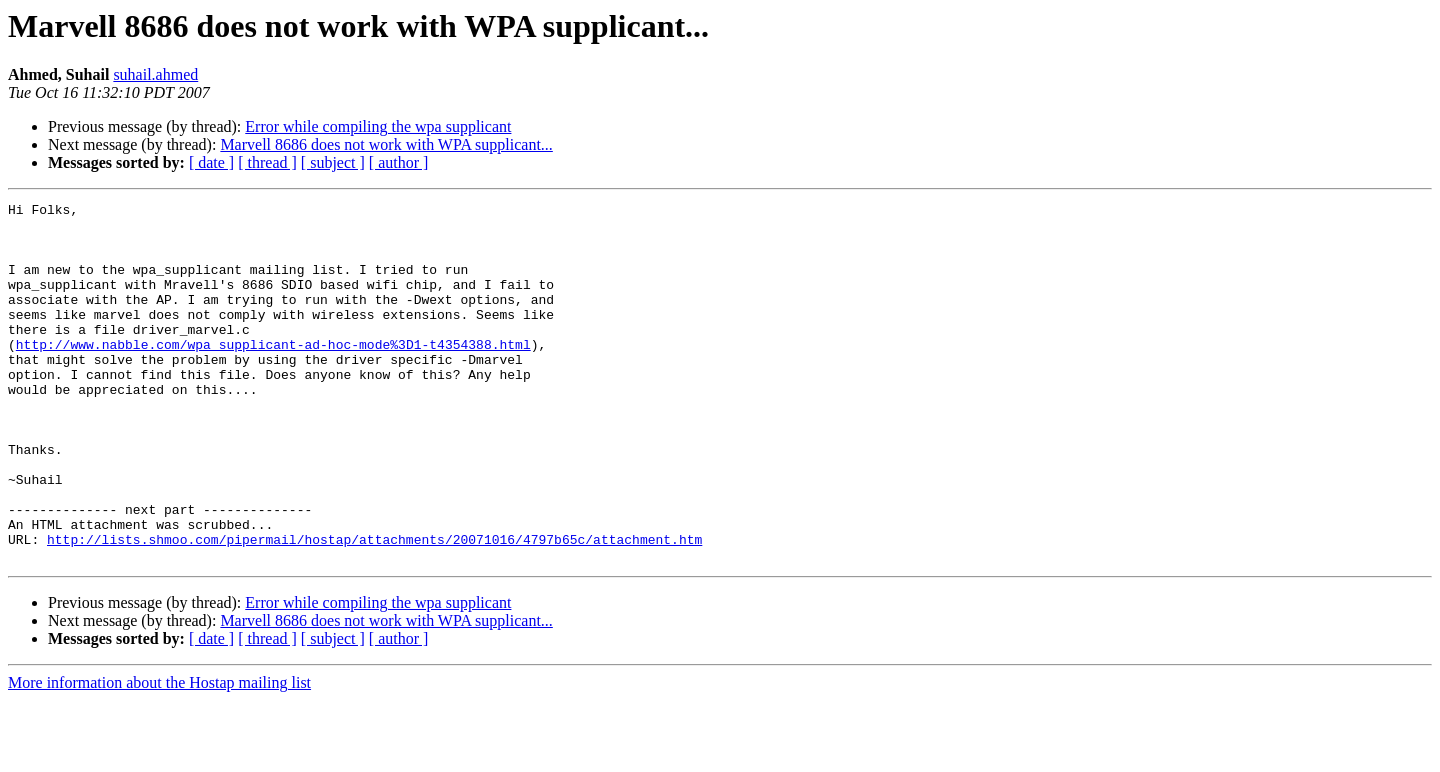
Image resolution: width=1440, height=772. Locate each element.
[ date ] (211, 162)
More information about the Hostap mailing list (159, 754)
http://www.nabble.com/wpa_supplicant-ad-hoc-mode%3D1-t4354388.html (273, 374)
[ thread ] (267, 162)
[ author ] (399, 162)
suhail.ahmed (155, 74)
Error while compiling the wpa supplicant (378, 126)
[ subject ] (333, 162)
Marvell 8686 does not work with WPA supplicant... (386, 144)
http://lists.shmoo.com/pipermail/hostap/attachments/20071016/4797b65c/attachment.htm (374, 608)
